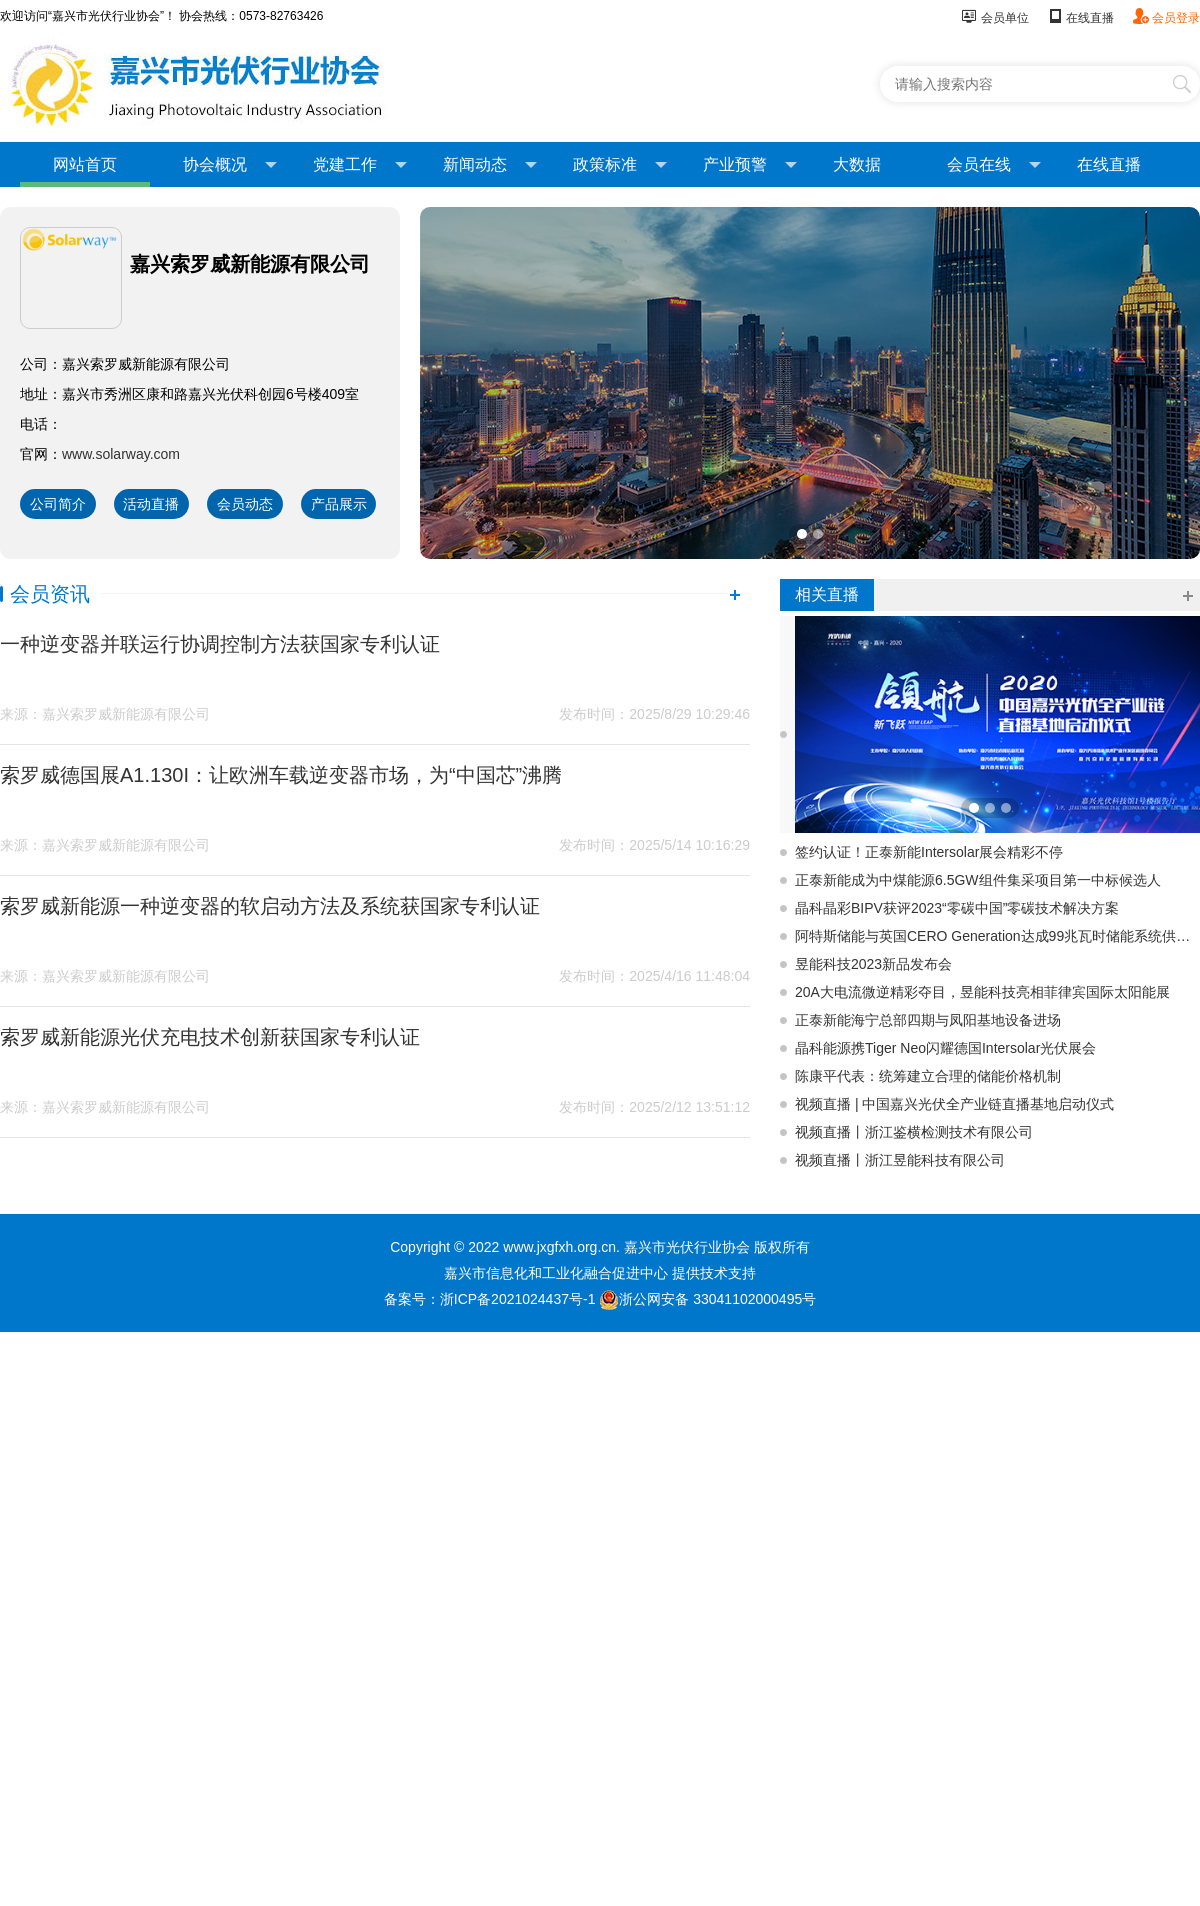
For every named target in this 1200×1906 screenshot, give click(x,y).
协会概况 (230, 165)
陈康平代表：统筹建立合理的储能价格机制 (928, 1076)
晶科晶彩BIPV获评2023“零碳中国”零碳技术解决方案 (957, 908)
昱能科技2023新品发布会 (873, 964)
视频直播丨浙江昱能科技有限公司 (900, 1160)
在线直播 (1080, 18)
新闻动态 (490, 165)
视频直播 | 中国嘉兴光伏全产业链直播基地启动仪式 (954, 1104)
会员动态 (245, 504)
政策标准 (620, 165)
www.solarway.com (121, 454)
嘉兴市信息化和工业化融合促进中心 (556, 1273)
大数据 (857, 164)
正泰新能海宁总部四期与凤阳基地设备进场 (928, 1020)
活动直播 (151, 504)
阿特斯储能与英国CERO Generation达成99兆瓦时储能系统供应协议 (997, 936)
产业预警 (750, 165)
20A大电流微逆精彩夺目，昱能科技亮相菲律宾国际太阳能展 (982, 992)
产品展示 (339, 504)
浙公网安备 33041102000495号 (707, 1299)
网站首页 (85, 164)
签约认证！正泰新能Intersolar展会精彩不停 (929, 852)
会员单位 (994, 18)
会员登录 (1166, 18)
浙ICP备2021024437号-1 (518, 1299)
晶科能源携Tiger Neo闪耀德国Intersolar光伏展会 (945, 1048)
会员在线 (994, 165)
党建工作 (360, 165)
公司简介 (58, 504)
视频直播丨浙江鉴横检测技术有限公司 (914, 1132)
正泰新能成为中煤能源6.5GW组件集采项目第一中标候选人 (978, 880)
